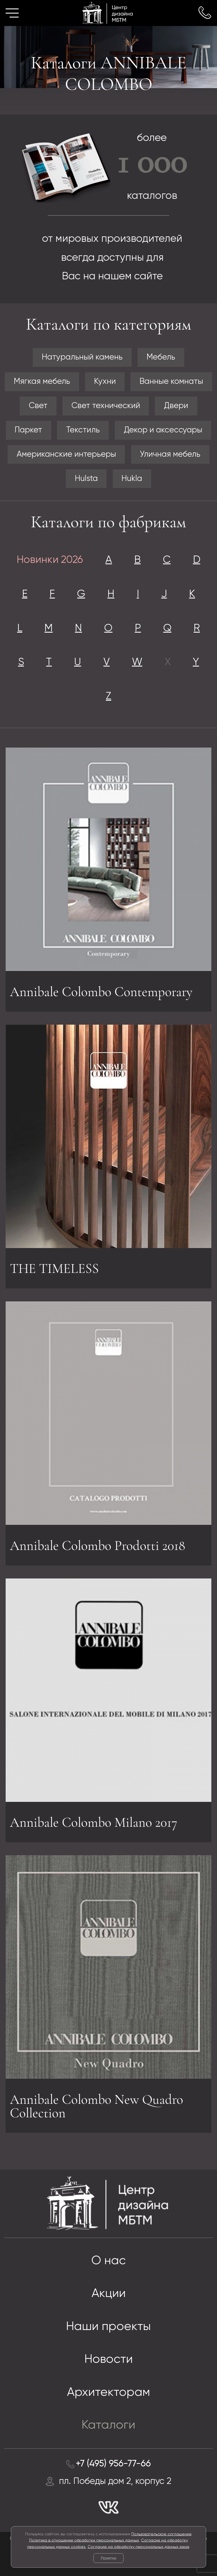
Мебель (161, 357)
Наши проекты (108, 2327)
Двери (176, 406)
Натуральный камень (82, 357)
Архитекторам (108, 2392)
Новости (108, 2359)
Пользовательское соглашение (161, 2534)
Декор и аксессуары (163, 430)
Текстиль (83, 430)
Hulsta (86, 479)
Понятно (108, 2558)
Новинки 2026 (50, 560)
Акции (109, 2294)
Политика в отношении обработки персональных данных (84, 2540)
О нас (108, 2261)
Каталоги (108, 2425)
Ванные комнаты (171, 382)
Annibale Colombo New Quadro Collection (96, 2109)
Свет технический (105, 406)
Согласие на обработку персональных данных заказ (138, 2547)
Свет (38, 406)
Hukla (131, 479)
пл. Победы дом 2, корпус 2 (115, 2481)
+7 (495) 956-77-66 (113, 2463)
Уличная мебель (170, 454)
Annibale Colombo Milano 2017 (93, 1819)
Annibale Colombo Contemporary (101, 994)
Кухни (105, 382)
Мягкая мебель (42, 382)
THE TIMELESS (54, 1266)
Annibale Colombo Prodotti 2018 (97, 1548)
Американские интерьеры (66, 454)
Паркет (28, 430)
